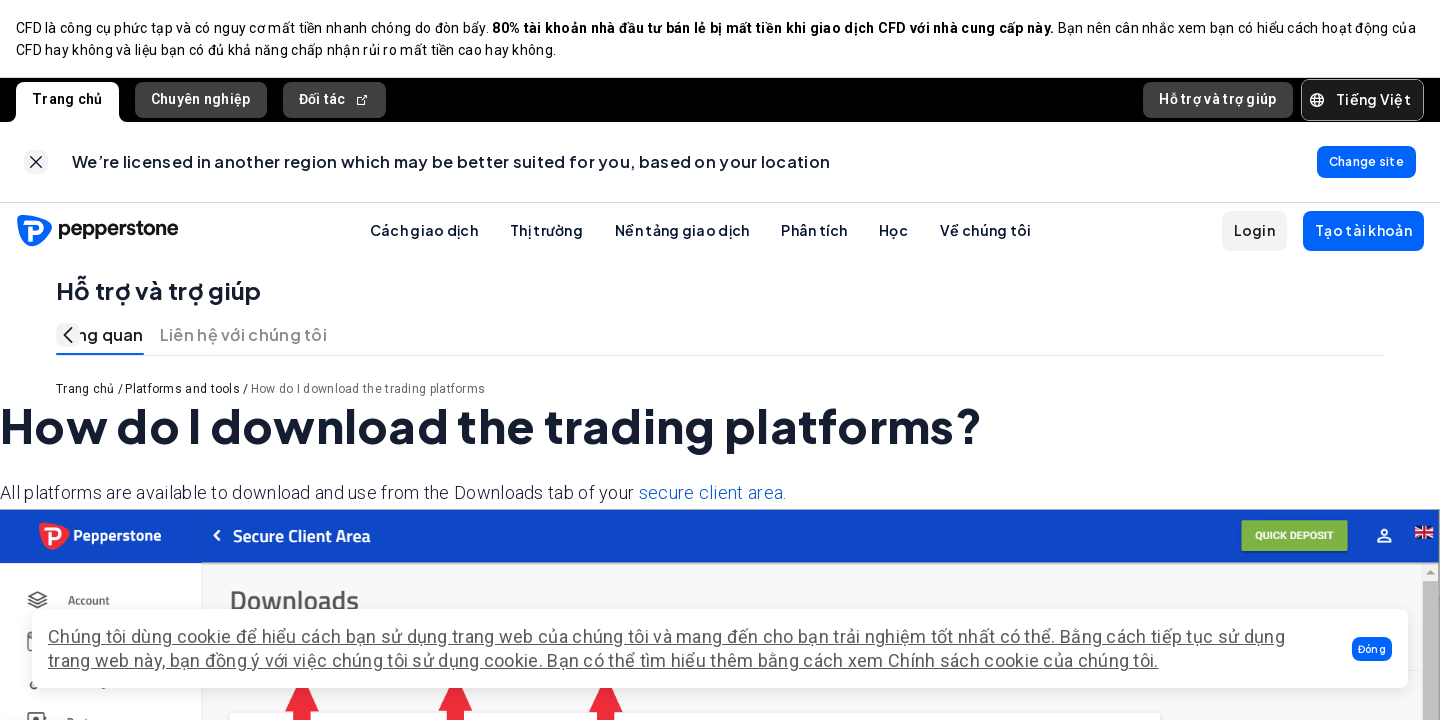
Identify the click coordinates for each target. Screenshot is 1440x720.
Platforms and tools (182, 389)
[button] (1372, 649)
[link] (36, 162)
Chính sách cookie (963, 660)
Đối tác (334, 99)
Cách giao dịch (424, 230)
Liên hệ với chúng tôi (243, 334)
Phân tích (814, 230)
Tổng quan (100, 334)
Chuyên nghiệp (201, 99)
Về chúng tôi (986, 230)
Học (893, 230)
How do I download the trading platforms (368, 389)
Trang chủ (67, 99)
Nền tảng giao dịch (682, 230)
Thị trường (546, 230)
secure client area (711, 492)
